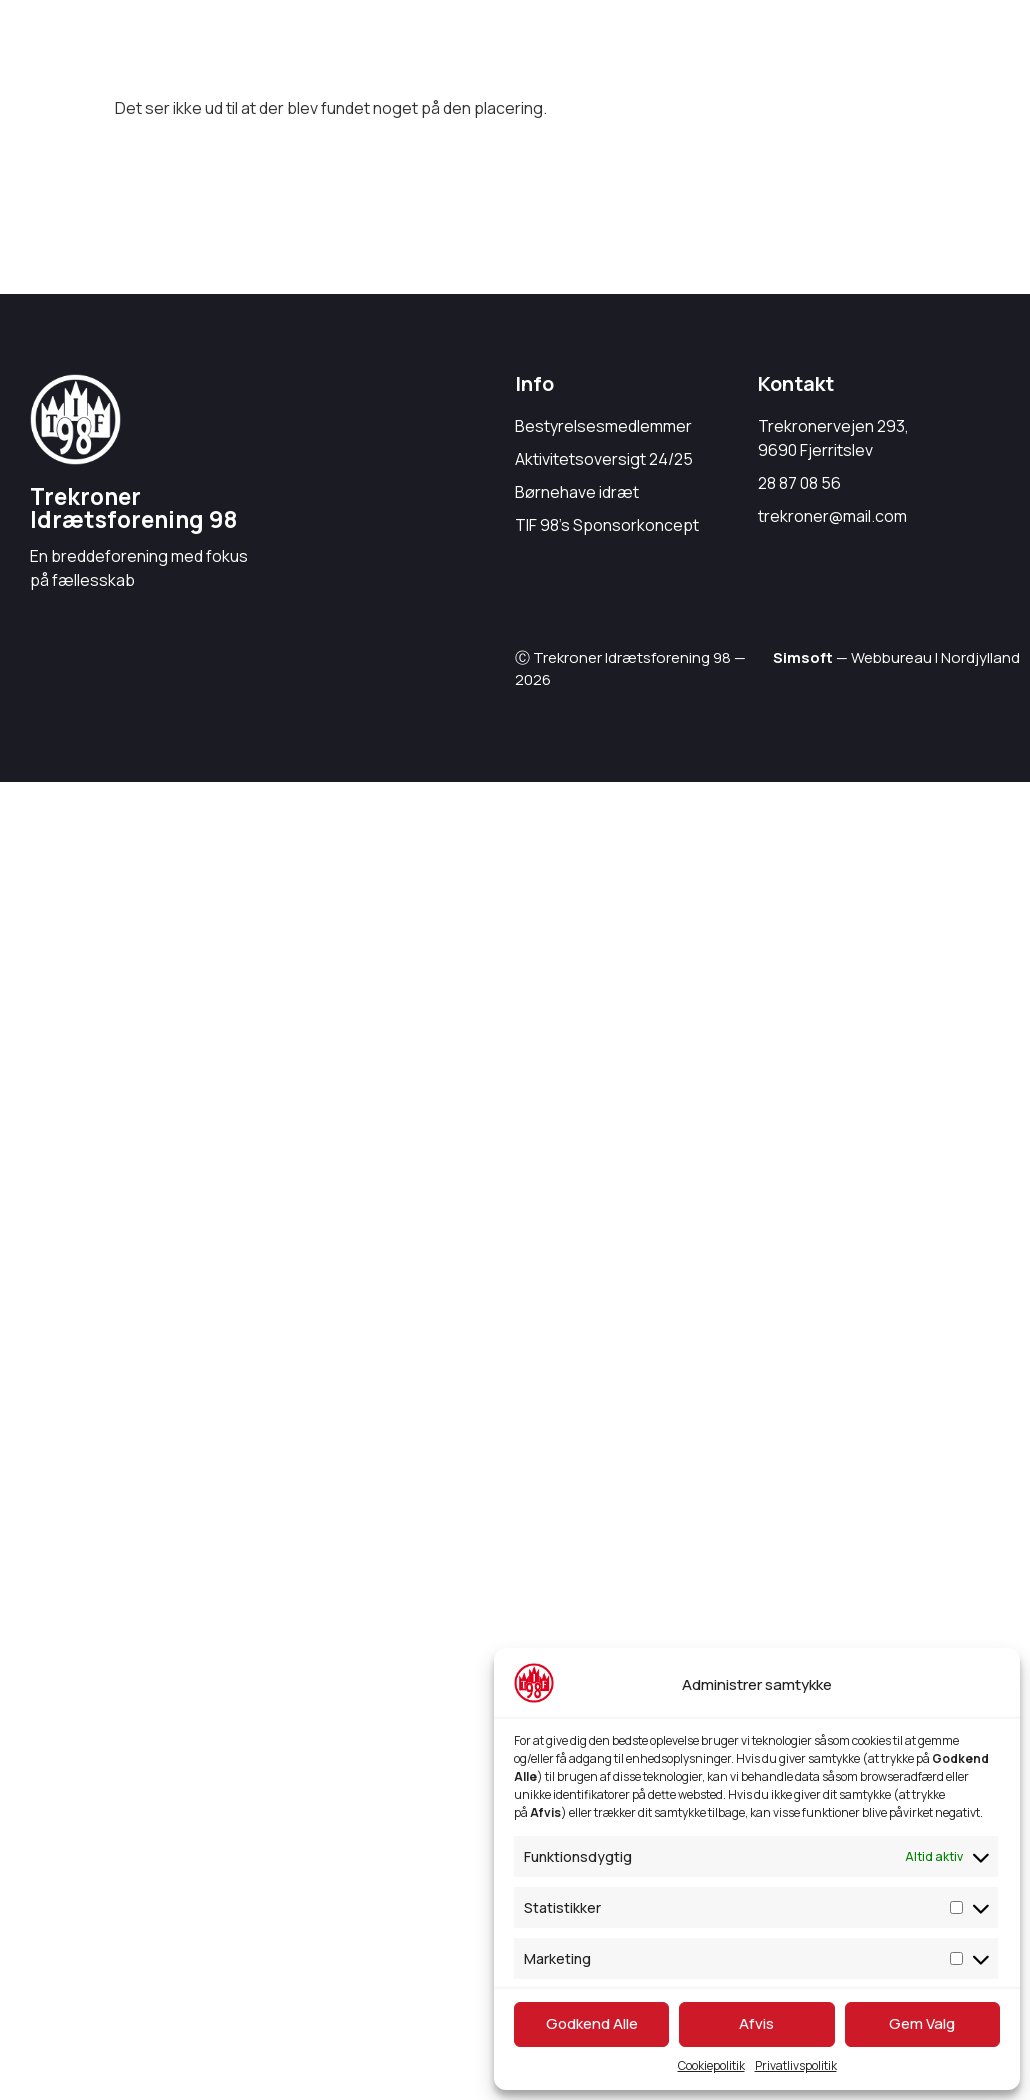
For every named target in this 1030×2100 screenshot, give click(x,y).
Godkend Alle (592, 2023)
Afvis (756, 2023)
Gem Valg (922, 2023)
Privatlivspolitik (796, 2065)
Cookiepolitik (711, 2065)
